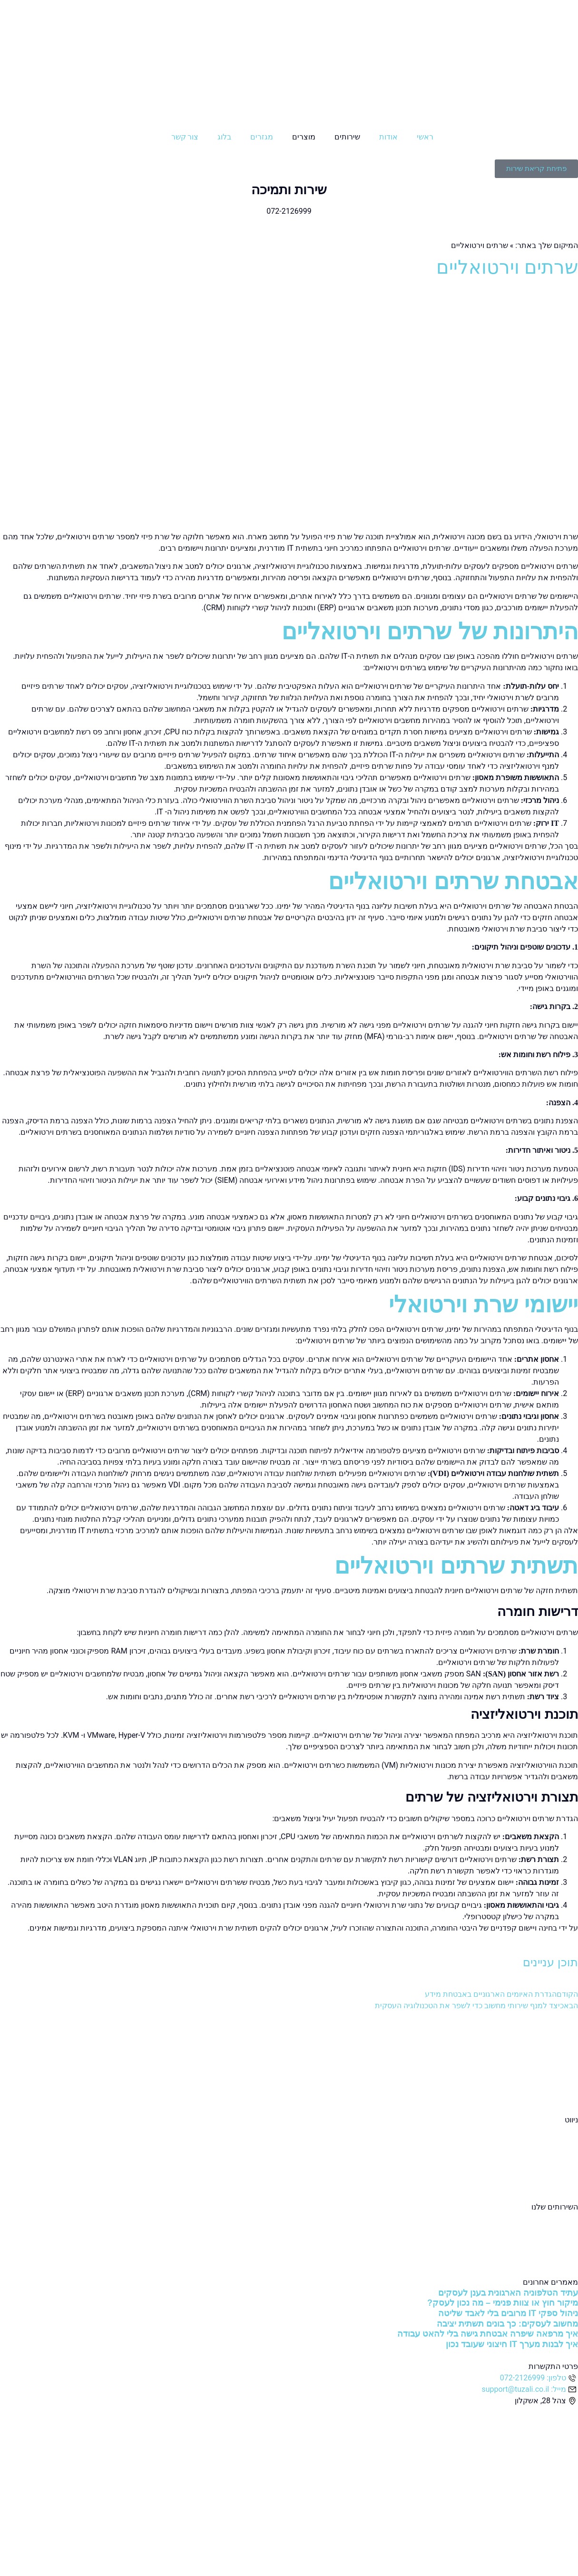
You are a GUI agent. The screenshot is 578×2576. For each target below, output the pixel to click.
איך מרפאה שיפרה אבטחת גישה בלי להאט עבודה (487, 2333)
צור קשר (185, 136)
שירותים (347, 136)
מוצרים (303, 136)
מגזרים (261, 136)
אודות (388, 136)
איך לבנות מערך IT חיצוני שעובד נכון (512, 2344)
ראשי (425, 136)
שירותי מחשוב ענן (550, 2229)
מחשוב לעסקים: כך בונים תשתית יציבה (507, 2323)
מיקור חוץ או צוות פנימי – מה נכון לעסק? (502, 2303)
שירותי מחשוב (556, 2218)
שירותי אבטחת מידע (545, 2241)
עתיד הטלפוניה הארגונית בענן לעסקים (508, 2293)
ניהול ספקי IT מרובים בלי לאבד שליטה (508, 2313)
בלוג (224, 136)
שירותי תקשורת (553, 2252)
